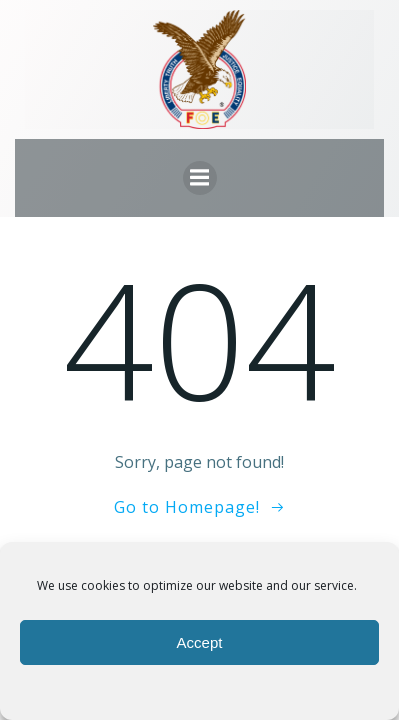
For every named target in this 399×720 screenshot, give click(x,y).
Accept (200, 642)
